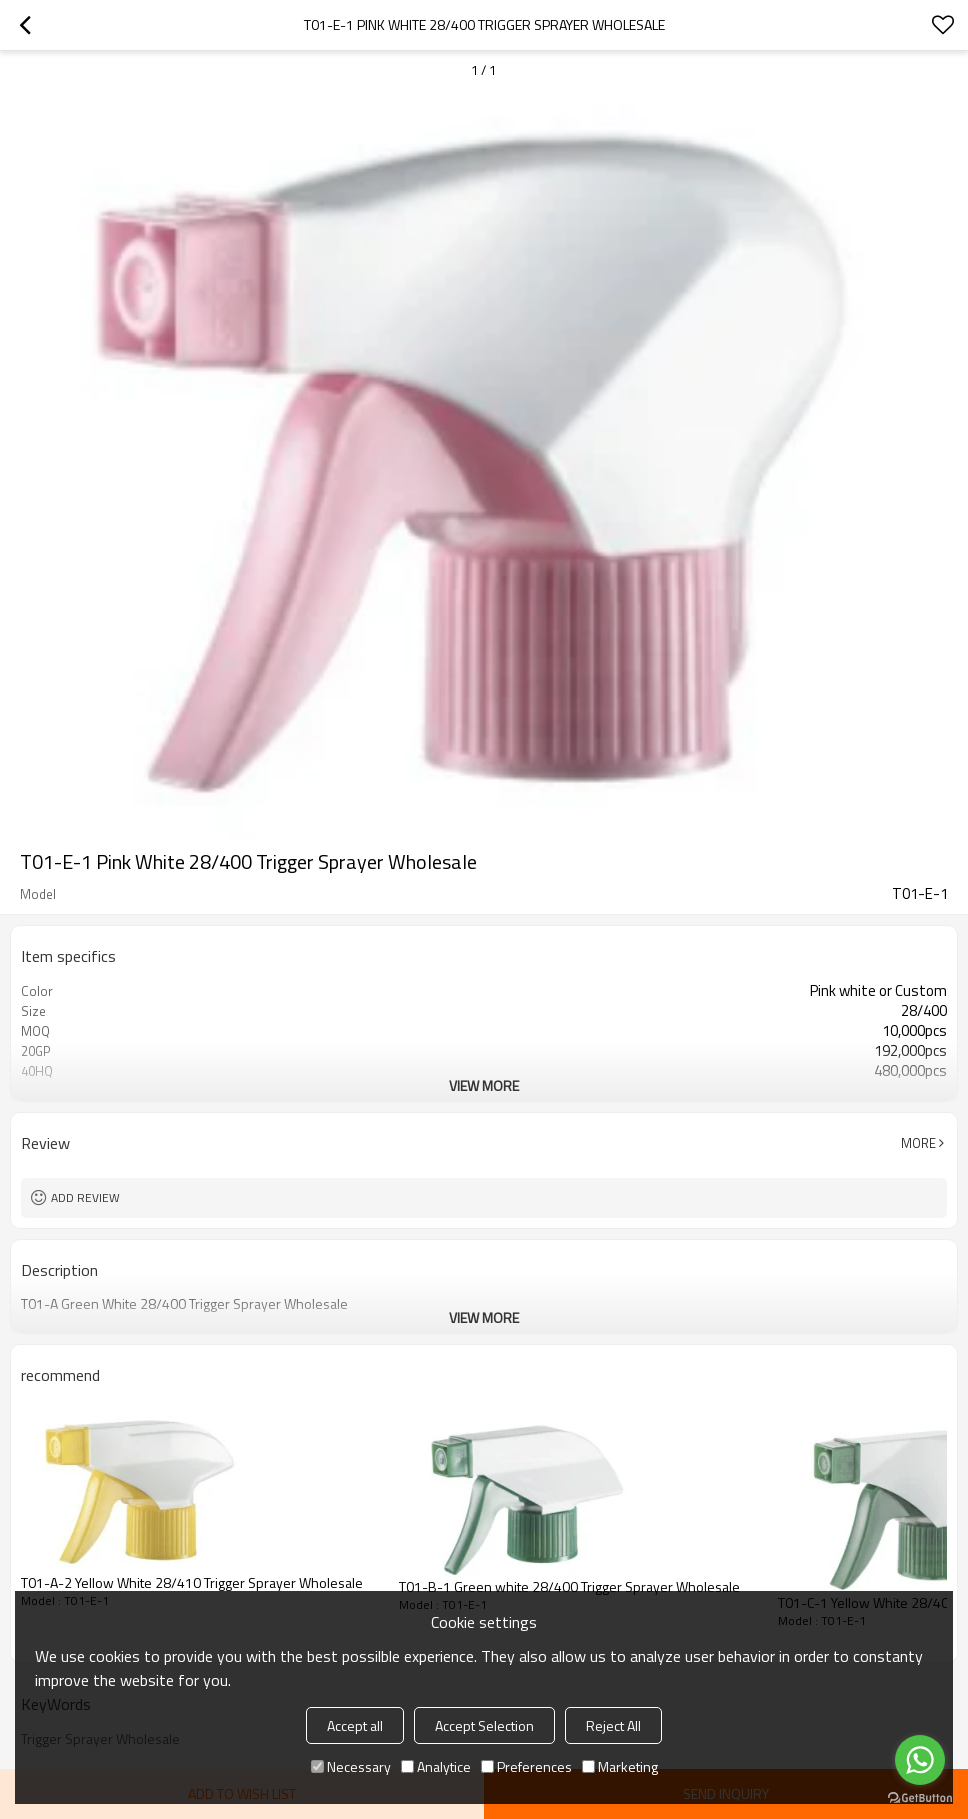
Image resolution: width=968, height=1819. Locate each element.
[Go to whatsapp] (920, 1760)
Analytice (436, 1766)
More (918, 1143)
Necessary (351, 1766)
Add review (85, 1197)
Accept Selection (484, 1725)
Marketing (620, 1766)
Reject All (613, 1725)
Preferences (526, 1766)
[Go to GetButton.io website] (920, 1798)
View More (484, 1085)
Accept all (355, 1725)
